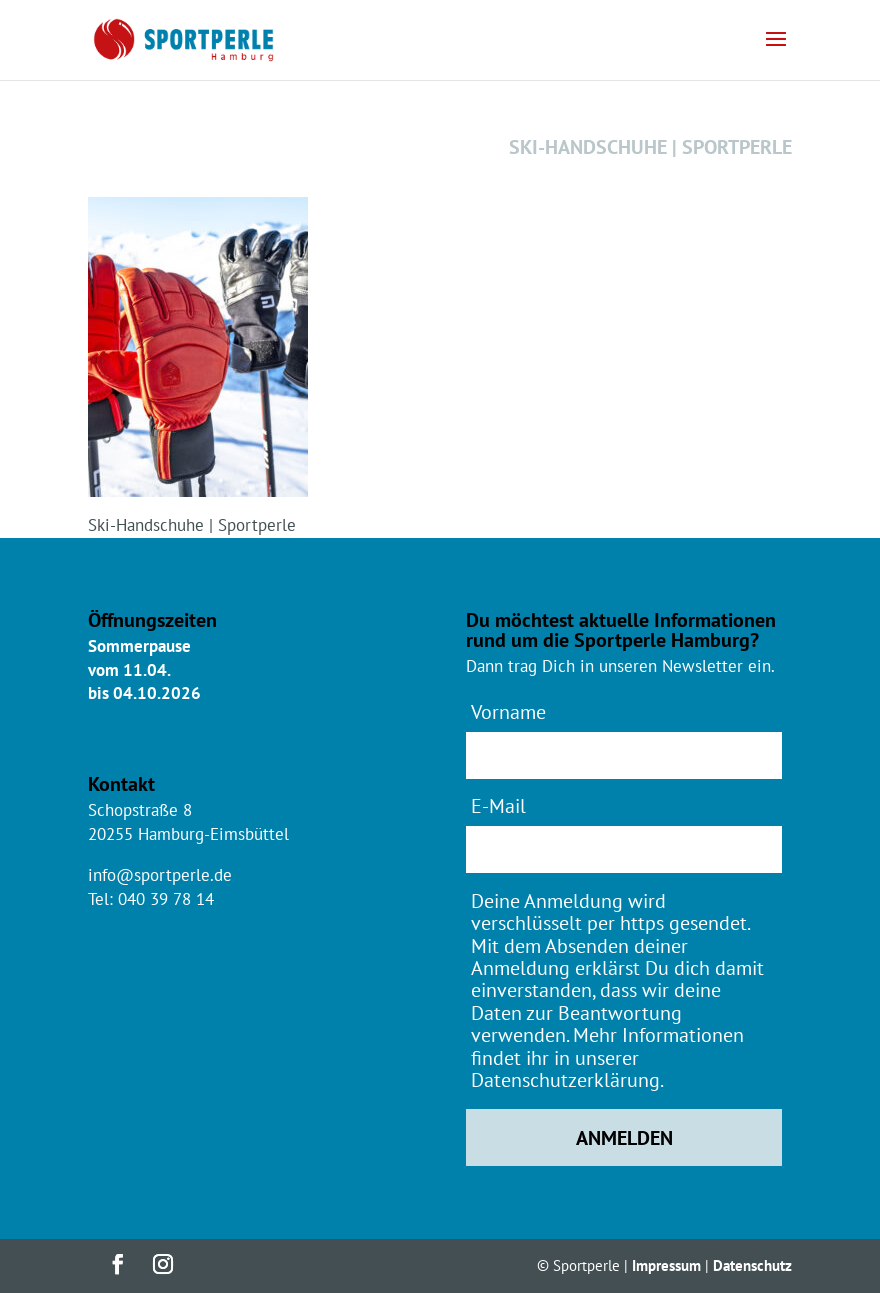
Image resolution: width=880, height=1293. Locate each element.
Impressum (666, 1265)
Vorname (508, 711)
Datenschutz (752, 1265)
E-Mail (498, 805)
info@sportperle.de (160, 875)
